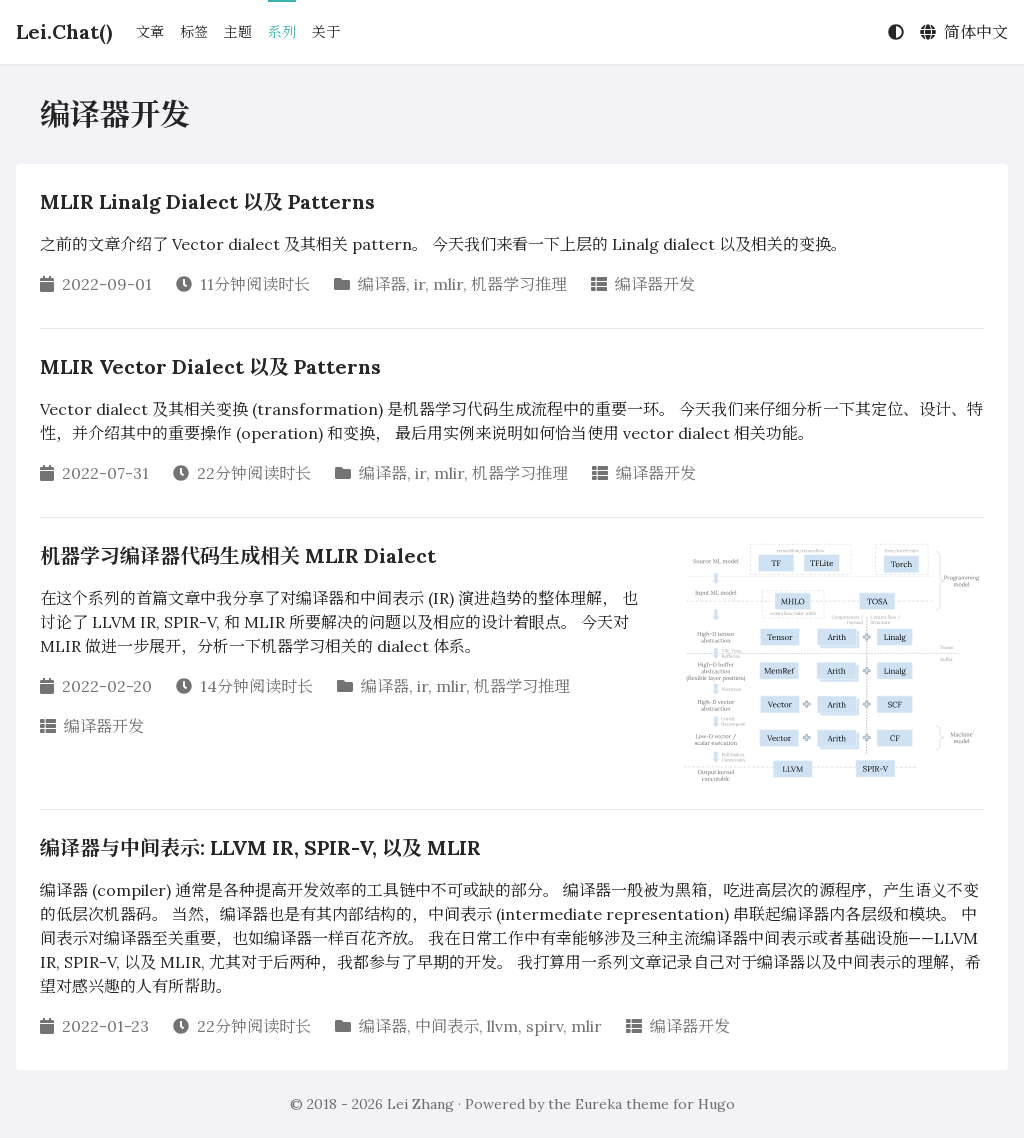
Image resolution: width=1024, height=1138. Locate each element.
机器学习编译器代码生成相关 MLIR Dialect (238, 555)
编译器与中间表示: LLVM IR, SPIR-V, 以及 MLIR (260, 847)
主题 (238, 32)
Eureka (598, 1104)
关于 (326, 32)
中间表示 (447, 1026)
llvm (502, 1026)
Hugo (716, 1104)
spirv (544, 1026)
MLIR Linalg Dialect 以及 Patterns (207, 201)
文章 (150, 32)
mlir (448, 284)
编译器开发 (655, 284)
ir (419, 284)
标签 (194, 32)
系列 (282, 32)
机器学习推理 (519, 284)
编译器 (382, 284)
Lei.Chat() (64, 31)
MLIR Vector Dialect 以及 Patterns (210, 366)
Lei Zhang (420, 1104)
